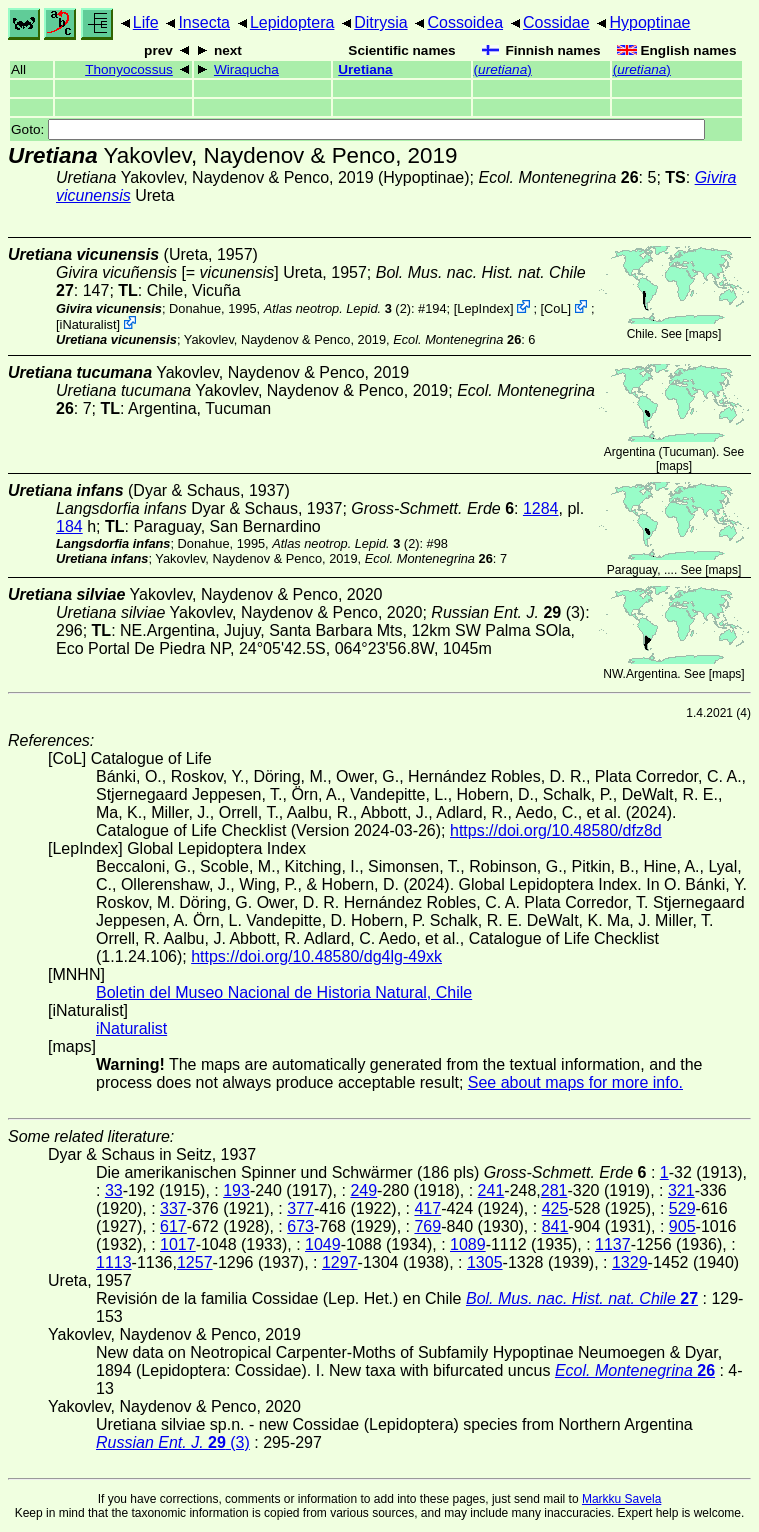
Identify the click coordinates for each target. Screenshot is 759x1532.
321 (681, 1190)
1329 (630, 1262)
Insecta (204, 22)
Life (146, 22)
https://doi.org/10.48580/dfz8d (556, 830)
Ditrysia (380, 22)
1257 (195, 1262)
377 (300, 1208)
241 (491, 1190)
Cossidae (556, 22)
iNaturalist (88, 324)
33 (114, 1190)
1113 (114, 1262)
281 (554, 1190)
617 (173, 1226)
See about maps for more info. (575, 1082)
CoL (555, 308)
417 (427, 1208)
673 (300, 1226)
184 (69, 526)
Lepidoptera (292, 22)
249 (363, 1190)
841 (555, 1226)
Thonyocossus (129, 69)
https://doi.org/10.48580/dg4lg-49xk (316, 956)
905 (682, 1226)
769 (427, 1226)
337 (173, 1208)
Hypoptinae (649, 22)
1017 (178, 1244)
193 (236, 1190)
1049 (323, 1244)
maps (703, 334)
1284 (541, 508)
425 (555, 1208)
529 (682, 1208)
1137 (613, 1244)
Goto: (358, 129)
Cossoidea (465, 22)
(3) (508, 612)
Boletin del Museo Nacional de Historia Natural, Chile (284, 992)
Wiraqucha (246, 69)
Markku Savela (621, 1499)
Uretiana (365, 69)
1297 (340, 1262)
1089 (468, 1244)
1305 (485, 1262)
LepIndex (483, 308)
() (503, 69)
